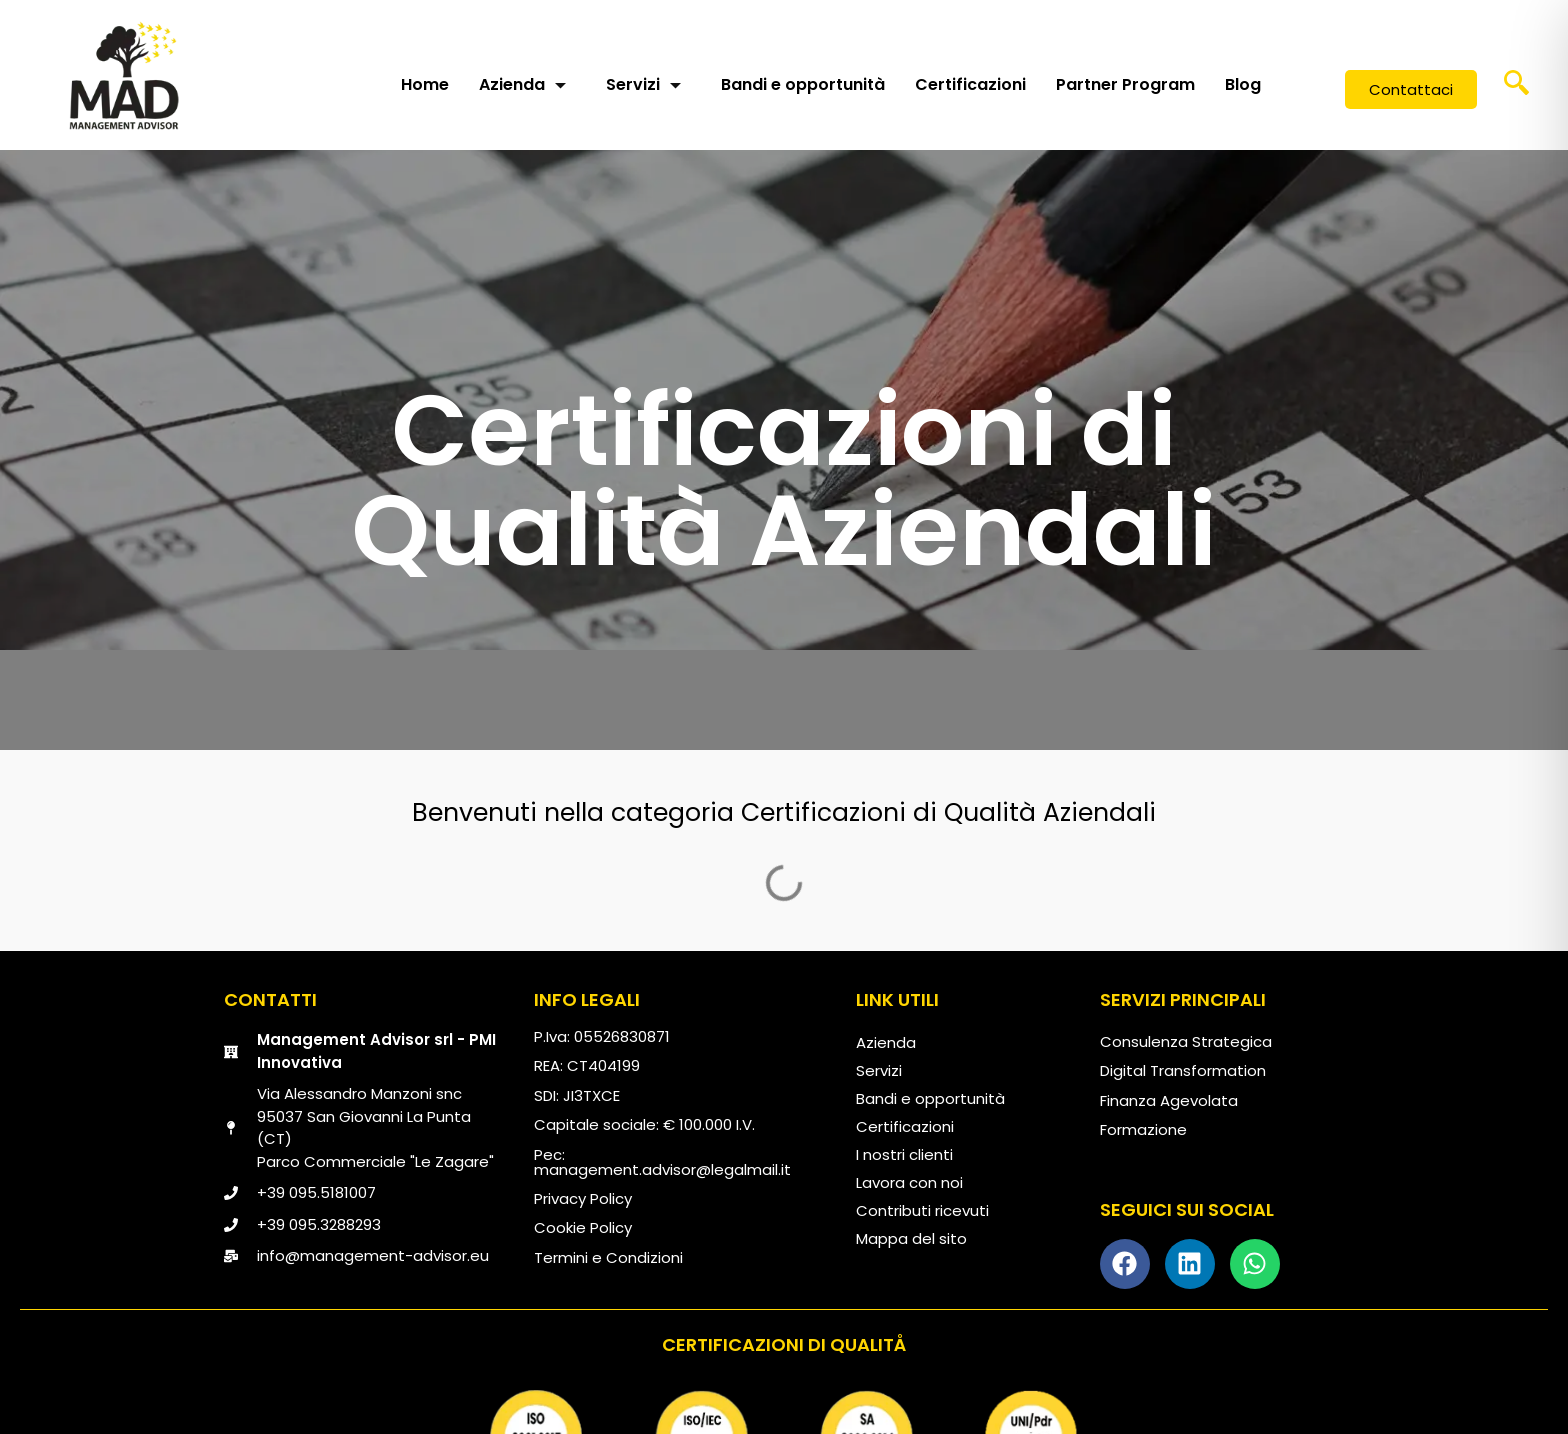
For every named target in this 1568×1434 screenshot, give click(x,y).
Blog (1243, 84)
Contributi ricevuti (922, 1210)
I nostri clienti (904, 1154)
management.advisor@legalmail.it (662, 1169)
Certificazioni (970, 84)
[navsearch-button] (1517, 90)
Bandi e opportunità (803, 84)
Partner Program (1125, 84)
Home (425, 84)
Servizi (643, 84)
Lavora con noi (909, 1182)
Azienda (522, 84)
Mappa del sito (911, 1238)
